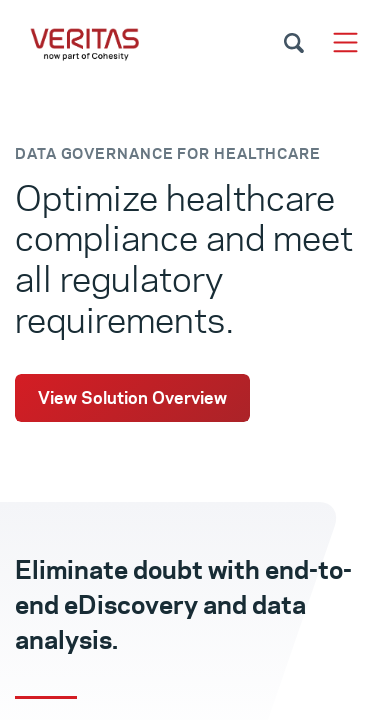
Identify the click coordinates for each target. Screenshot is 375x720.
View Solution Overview (132, 398)
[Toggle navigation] (345, 42)
